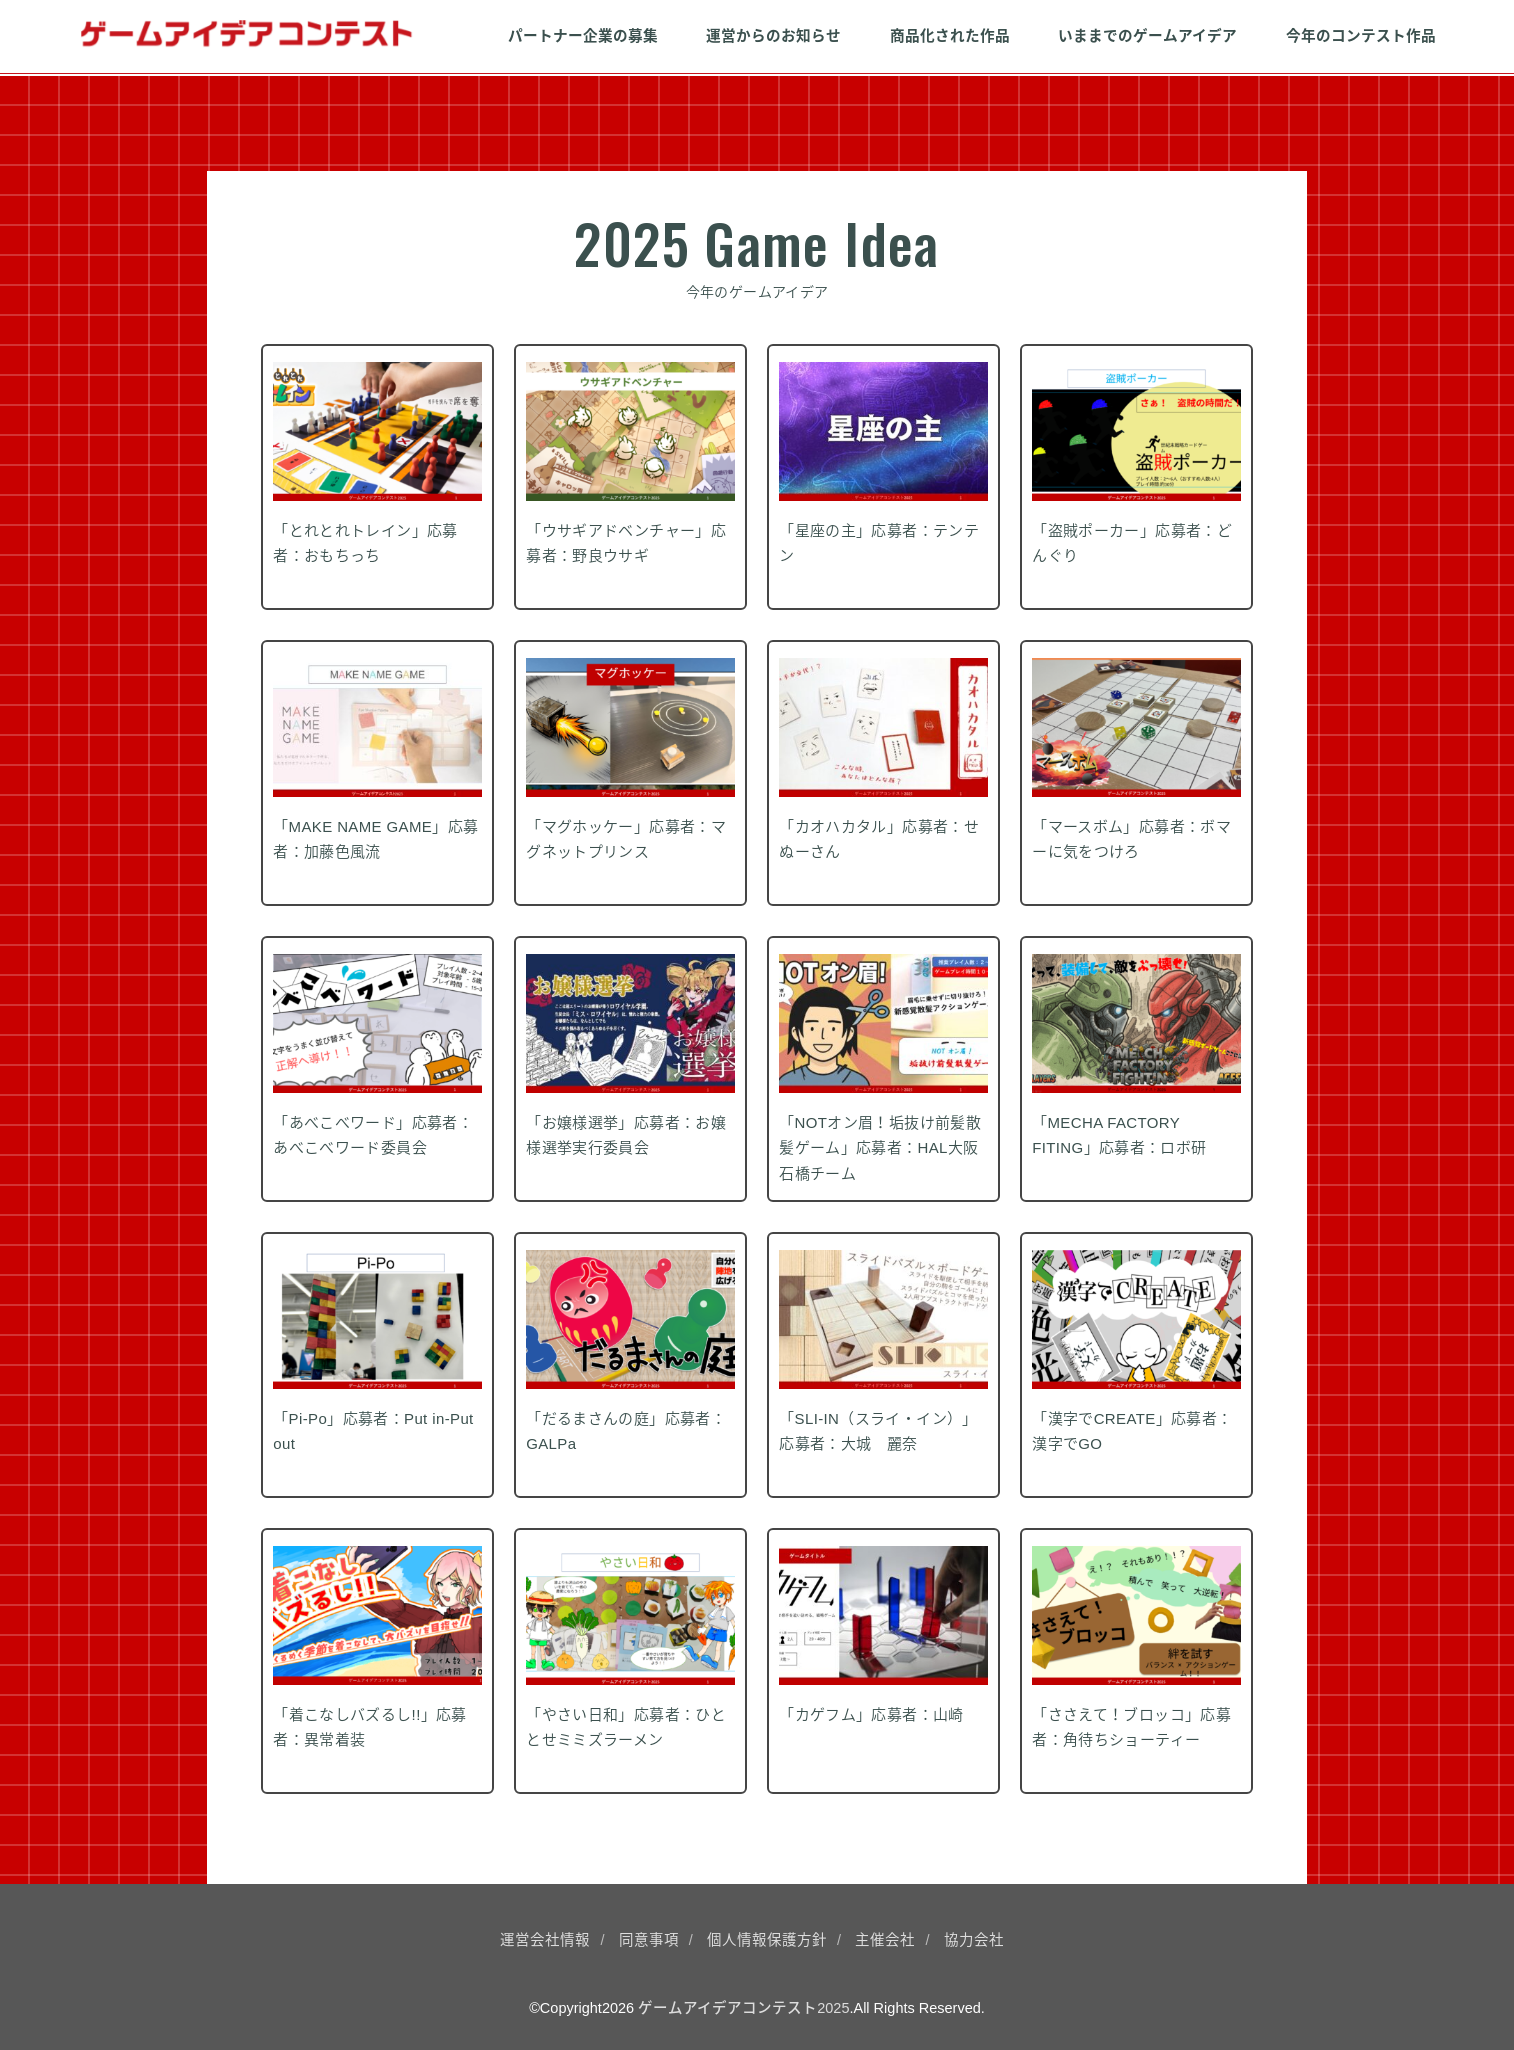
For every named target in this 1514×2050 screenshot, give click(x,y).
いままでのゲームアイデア (1147, 36)
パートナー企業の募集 (583, 36)
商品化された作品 (950, 36)
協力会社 (974, 1940)
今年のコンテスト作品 (1361, 36)
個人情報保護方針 (767, 1940)
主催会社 (885, 1940)
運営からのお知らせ (773, 36)
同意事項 (649, 1940)
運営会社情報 (545, 1940)
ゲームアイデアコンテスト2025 (743, 2008)
